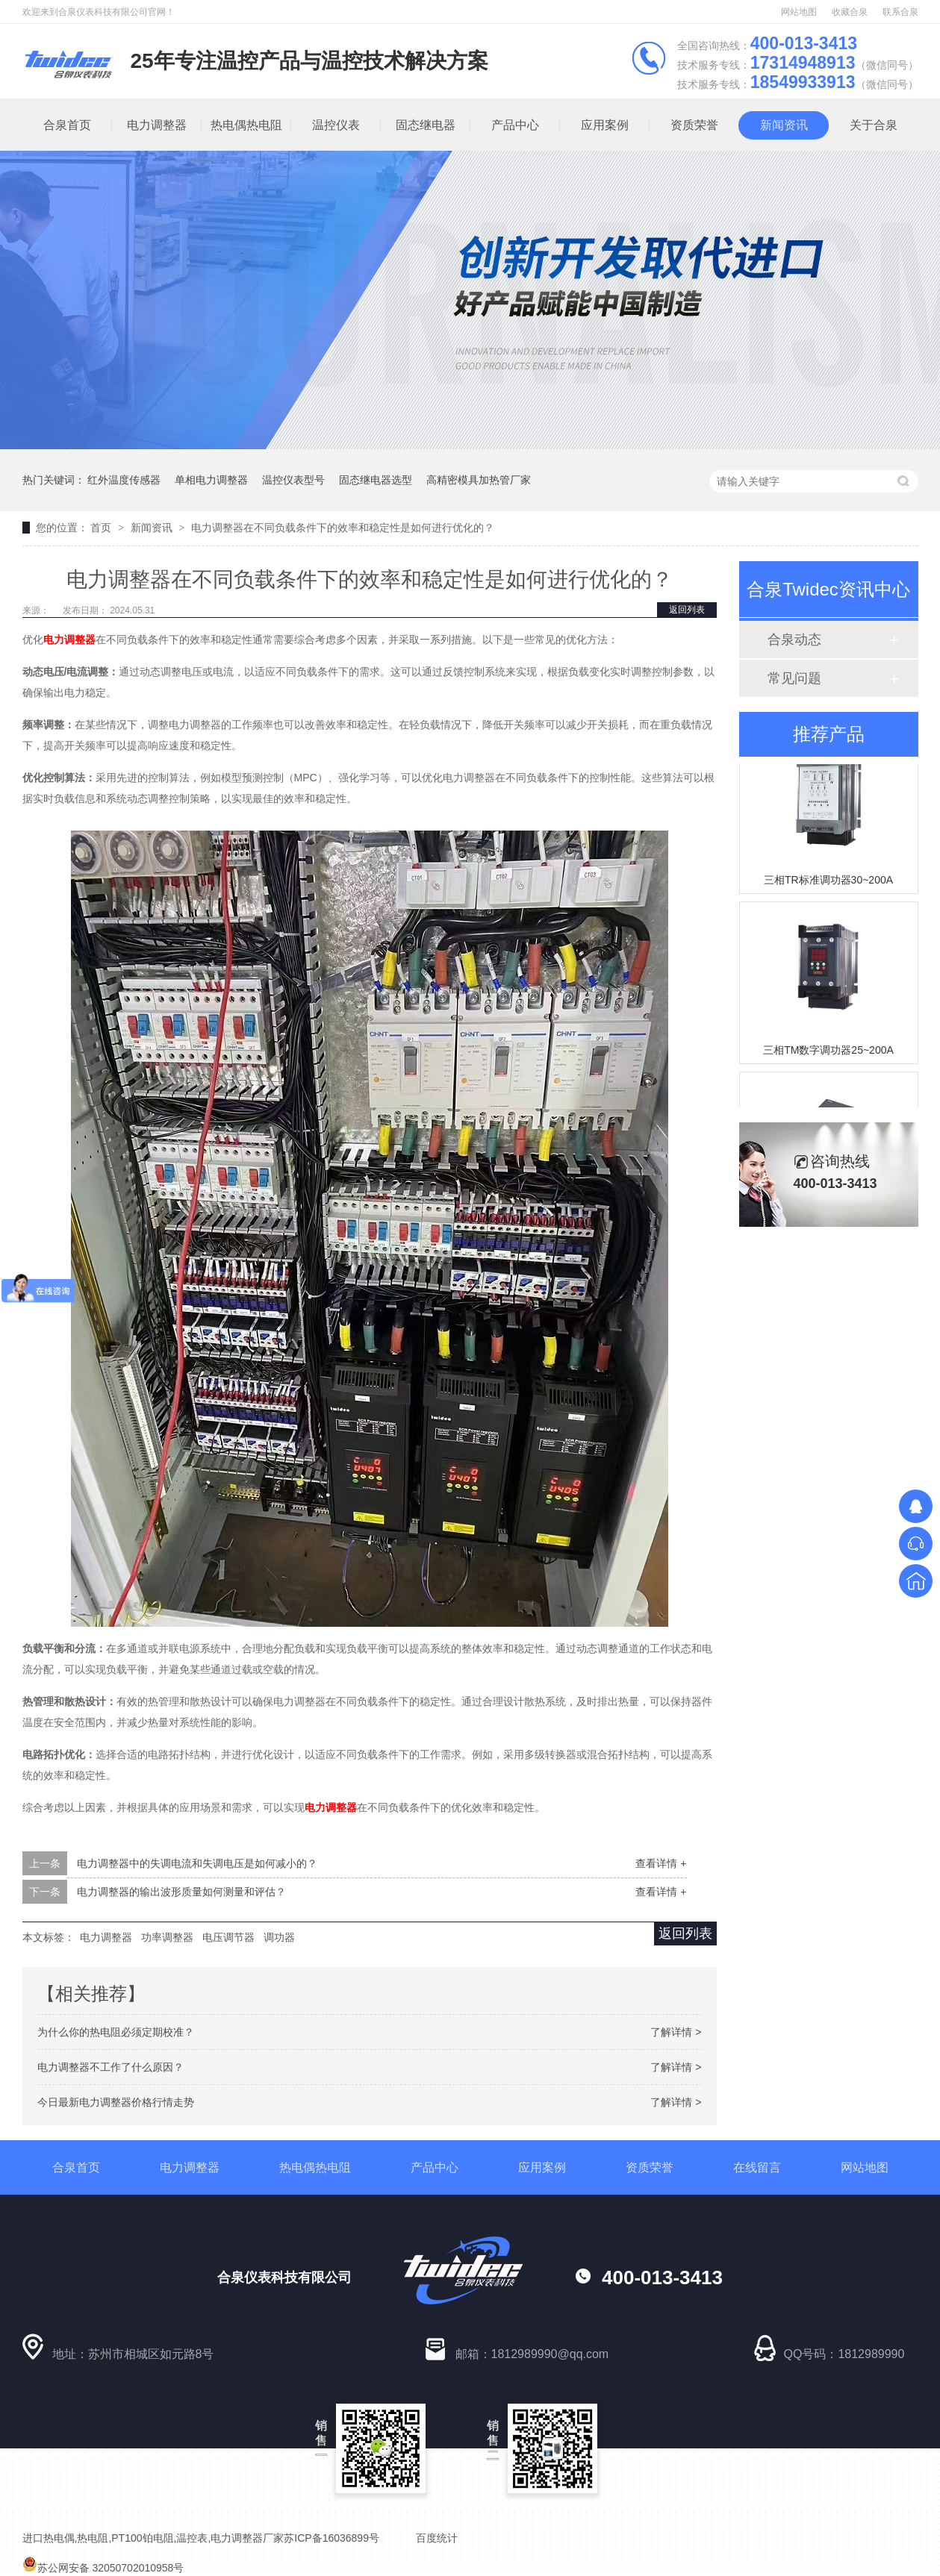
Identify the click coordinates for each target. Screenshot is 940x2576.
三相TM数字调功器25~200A (828, 1052)
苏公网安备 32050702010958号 (103, 2568)
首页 (102, 528)
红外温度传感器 (124, 480)
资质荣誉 (694, 125)
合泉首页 (66, 125)
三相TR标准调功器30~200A (828, 882)
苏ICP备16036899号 (331, 2538)
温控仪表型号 (293, 480)
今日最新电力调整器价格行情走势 (115, 2102)
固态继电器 (425, 125)
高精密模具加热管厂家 (478, 480)
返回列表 (687, 609)
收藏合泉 (850, 12)
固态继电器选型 (375, 480)
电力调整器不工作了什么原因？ (110, 2067)
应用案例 (604, 125)
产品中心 (514, 125)
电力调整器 (156, 125)
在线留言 (757, 2167)
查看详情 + (660, 1863)
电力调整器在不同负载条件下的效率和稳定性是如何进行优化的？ (342, 528)
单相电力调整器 (211, 480)
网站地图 (799, 12)
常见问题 (794, 678)
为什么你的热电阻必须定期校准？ (115, 2032)
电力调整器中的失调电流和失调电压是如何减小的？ (197, 1863)
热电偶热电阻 (245, 125)
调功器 (279, 1937)
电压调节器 (228, 1937)
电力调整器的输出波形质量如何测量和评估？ (181, 1892)
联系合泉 (900, 12)
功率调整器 (167, 1937)
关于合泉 (873, 125)
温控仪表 (335, 125)
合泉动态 (794, 639)
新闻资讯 (783, 125)
